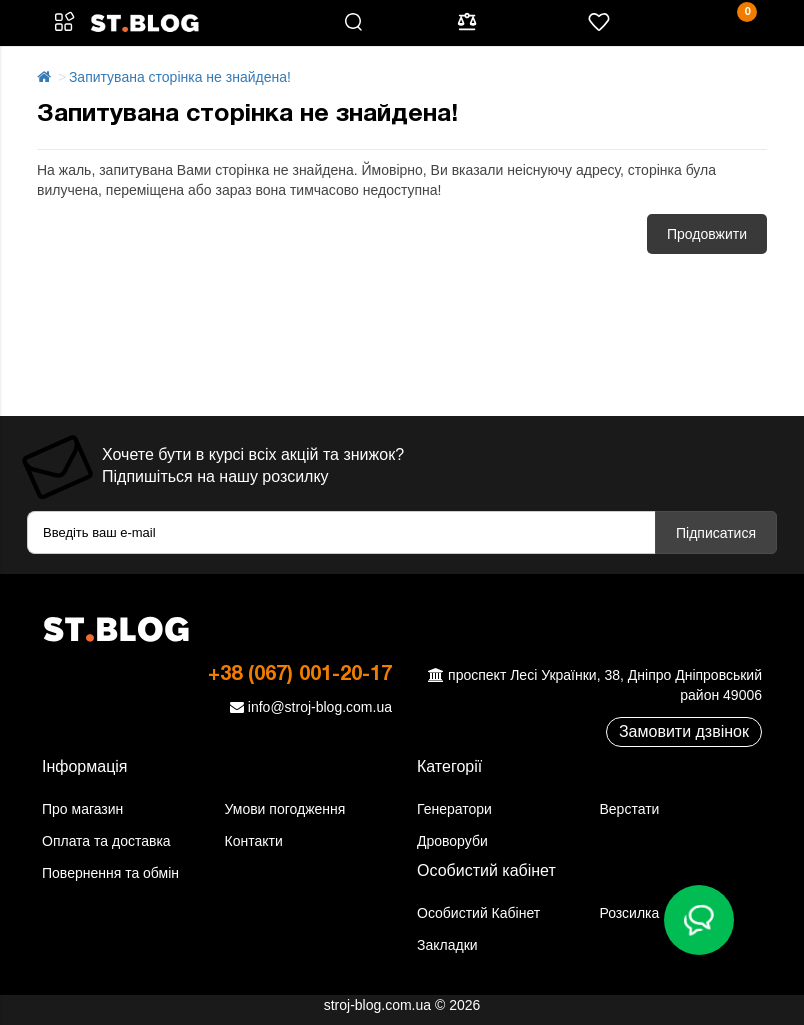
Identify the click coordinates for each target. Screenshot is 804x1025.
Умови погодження (285, 809)
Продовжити (707, 234)
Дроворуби (452, 841)
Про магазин (82, 809)
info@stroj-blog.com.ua (308, 707)
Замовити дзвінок (684, 731)
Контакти (254, 841)
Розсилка (630, 913)
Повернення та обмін (110, 873)
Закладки (447, 945)
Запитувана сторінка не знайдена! (180, 77)
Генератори (454, 809)
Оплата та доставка (106, 841)
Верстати (630, 809)
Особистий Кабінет (478, 913)
